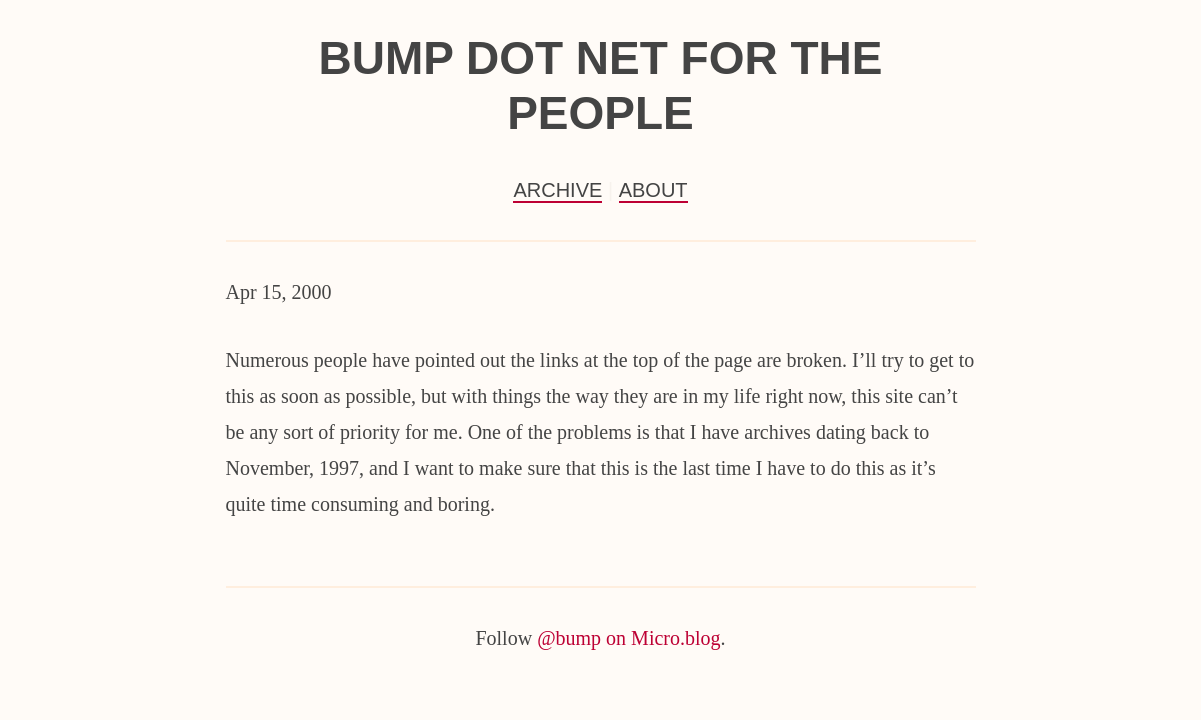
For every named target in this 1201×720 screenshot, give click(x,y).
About (653, 190)
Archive (557, 190)
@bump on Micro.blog (628, 638)
